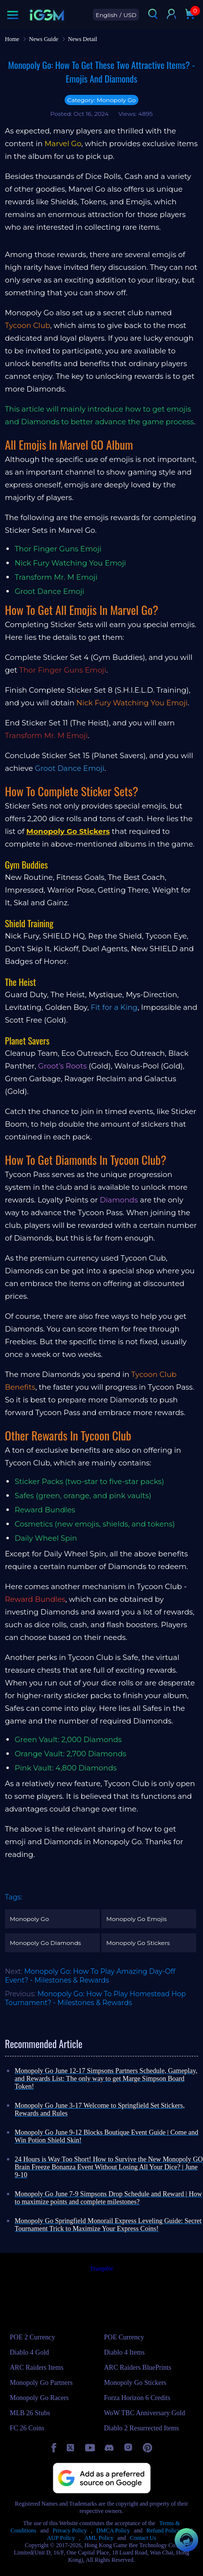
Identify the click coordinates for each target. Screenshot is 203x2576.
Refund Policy (163, 2530)
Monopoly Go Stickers (138, 1942)
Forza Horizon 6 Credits (137, 2397)
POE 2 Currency (32, 2337)
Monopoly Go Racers (39, 2397)
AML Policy (98, 2537)
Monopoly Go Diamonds (45, 1942)
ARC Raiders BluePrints (138, 2367)
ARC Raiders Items (37, 2367)
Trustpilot (101, 2268)
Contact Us (143, 2537)
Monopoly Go (29, 1918)
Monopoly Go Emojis (136, 1918)
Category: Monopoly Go (101, 100)
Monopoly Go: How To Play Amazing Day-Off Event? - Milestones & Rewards (90, 1976)
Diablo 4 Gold (29, 2352)
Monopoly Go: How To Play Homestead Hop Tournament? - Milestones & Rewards (95, 1998)
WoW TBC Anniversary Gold (144, 2413)
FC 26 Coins (27, 2428)
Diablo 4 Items (124, 2352)
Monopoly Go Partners (41, 2382)
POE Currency (124, 2337)
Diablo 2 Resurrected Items (142, 2428)
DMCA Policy (113, 2530)
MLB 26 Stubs (30, 2413)
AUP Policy (61, 2537)
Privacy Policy (70, 2530)
